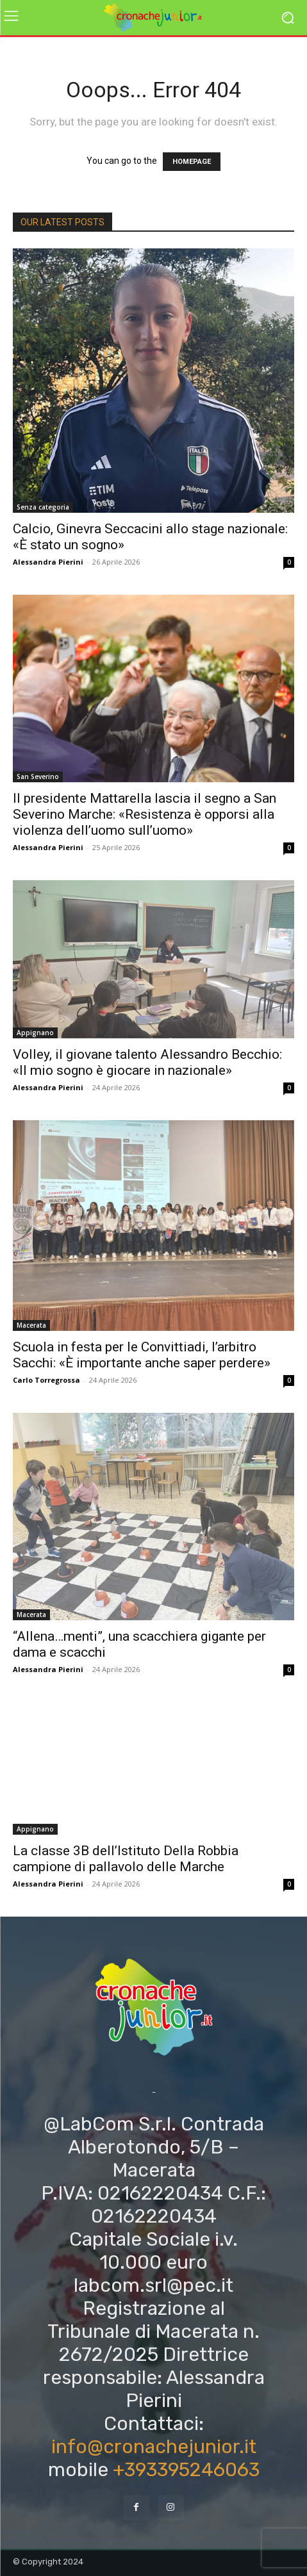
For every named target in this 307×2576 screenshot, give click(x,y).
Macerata (31, 1325)
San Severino (38, 776)
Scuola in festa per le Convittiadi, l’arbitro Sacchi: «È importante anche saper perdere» (141, 1355)
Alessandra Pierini (48, 562)
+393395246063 (186, 2469)
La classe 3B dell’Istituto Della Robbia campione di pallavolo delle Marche (125, 1858)
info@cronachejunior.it (153, 2446)
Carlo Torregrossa (46, 1380)
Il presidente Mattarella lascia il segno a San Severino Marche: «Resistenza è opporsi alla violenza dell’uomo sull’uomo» (144, 814)
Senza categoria (43, 507)
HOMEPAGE (191, 161)
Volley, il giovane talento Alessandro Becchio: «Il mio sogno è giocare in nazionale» (147, 1062)
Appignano (35, 1032)
